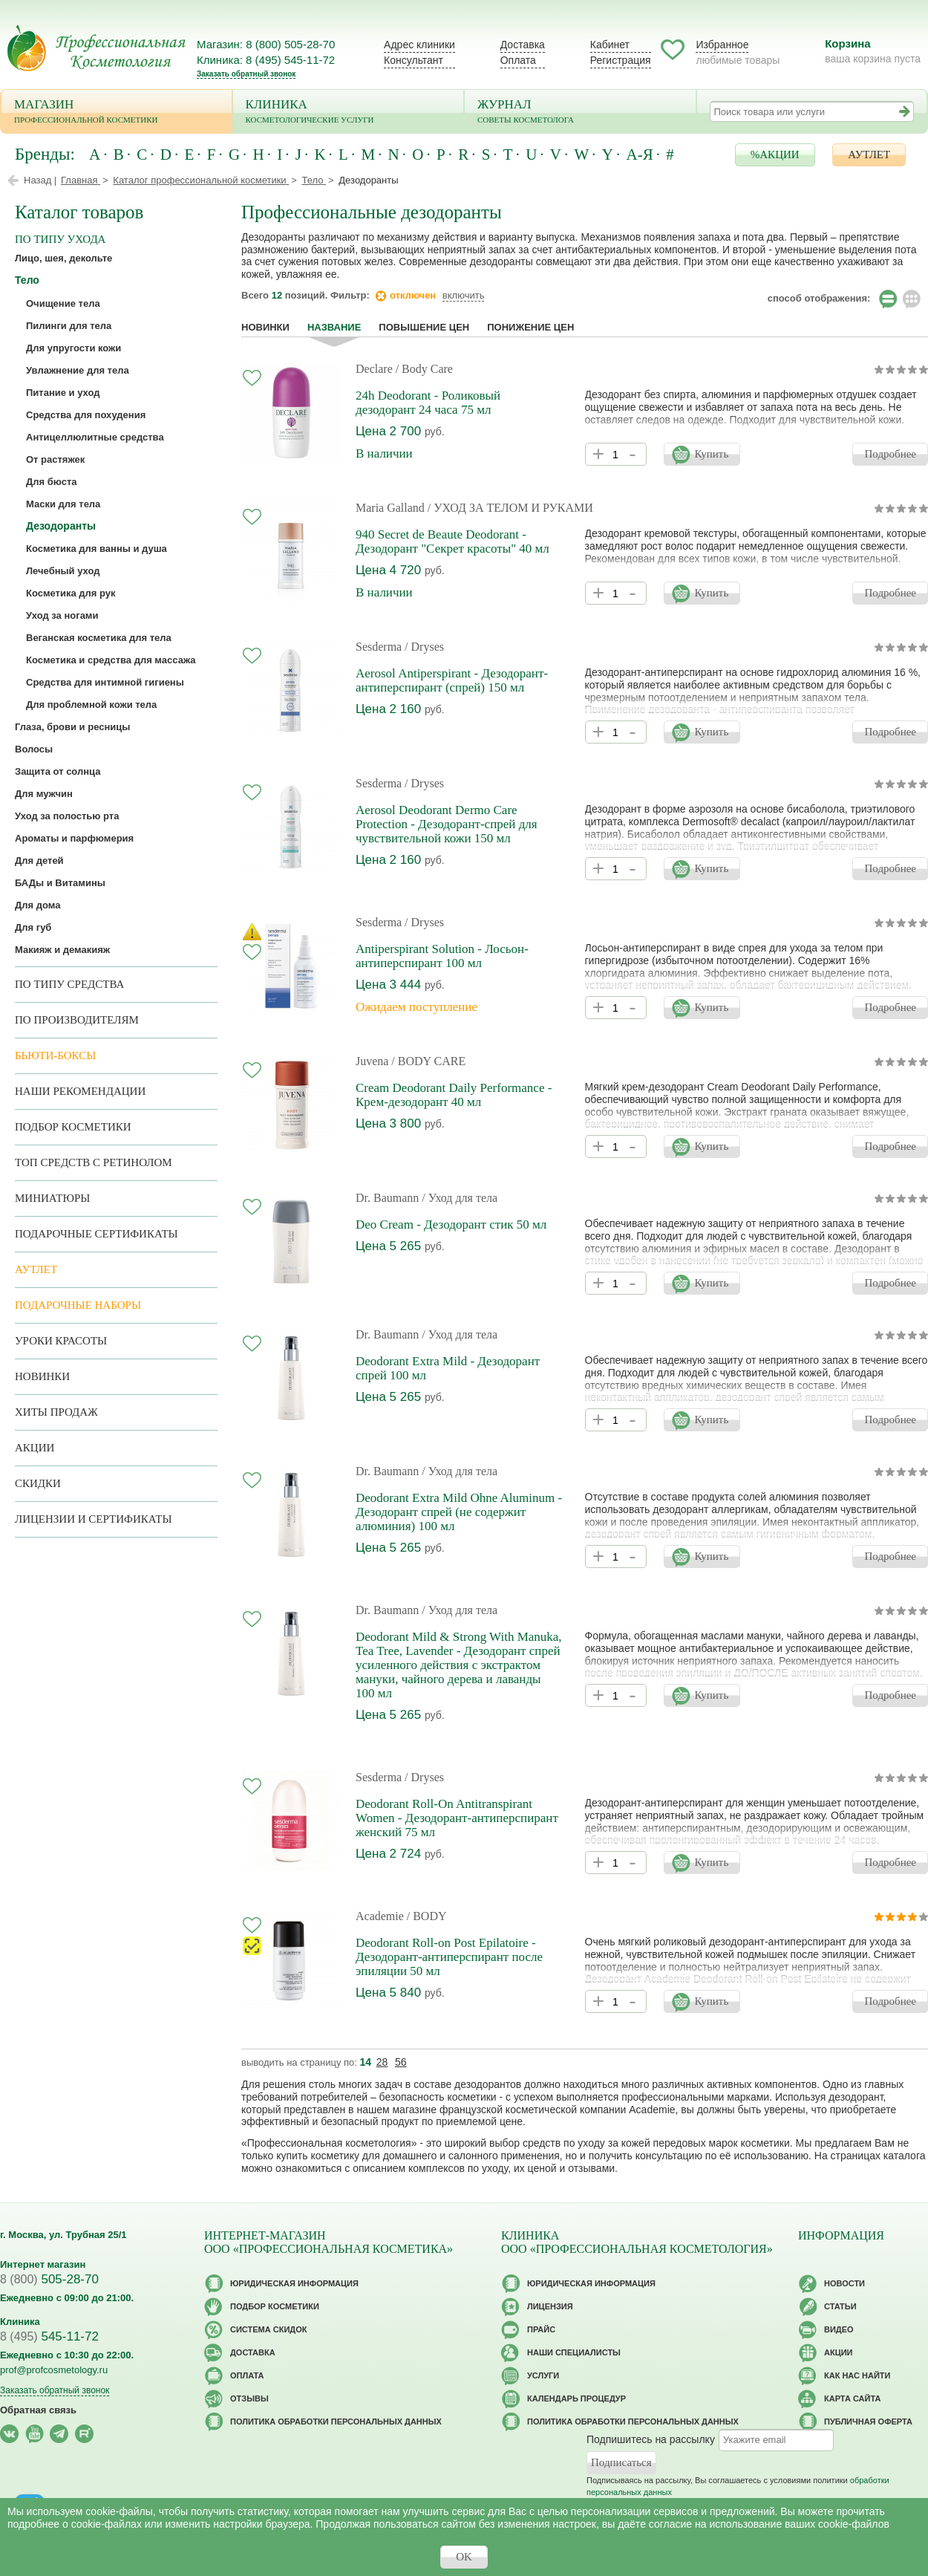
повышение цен (424, 327)
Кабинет (610, 45)
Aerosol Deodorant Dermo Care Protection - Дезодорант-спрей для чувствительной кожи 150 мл (446, 824)
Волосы (34, 749)
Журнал (580, 112)
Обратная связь (38, 2410)
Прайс (541, 2329)
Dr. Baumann (387, 1197)
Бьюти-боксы (55, 1055)
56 (401, 2062)
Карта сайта (852, 2398)
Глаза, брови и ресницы (72, 726)
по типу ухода (60, 239)
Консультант (413, 60)
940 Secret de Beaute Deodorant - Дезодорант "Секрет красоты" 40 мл (452, 541)
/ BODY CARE (428, 1061)
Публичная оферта (868, 2421)
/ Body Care (424, 368)
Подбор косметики (73, 1127)
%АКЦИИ (775, 154)
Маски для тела (63, 504)
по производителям (77, 1020)
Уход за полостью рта (67, 816)
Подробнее (890, 454)
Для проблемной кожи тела (91, 704)
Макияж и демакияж (62, 949)
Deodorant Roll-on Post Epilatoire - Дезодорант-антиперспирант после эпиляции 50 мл (449, 1957)
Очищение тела (63, 303)
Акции (34, 1448)
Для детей (39, 860)
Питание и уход (63, 392)
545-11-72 (49, 2336)
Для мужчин (44, 793)
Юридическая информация (294, 2283)
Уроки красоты (61, 1341)
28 (382, 2062)
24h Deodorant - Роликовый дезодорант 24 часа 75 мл (428, 402)
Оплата (518, 60)
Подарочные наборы (78, 1305)
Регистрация (620, 60)
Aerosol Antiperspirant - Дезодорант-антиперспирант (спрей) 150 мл (452, 680)
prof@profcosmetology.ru (54, 2369)
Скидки (38, 1483)
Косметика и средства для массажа (111, 660)
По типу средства (69, 984)
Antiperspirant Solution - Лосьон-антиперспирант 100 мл (442, 956)
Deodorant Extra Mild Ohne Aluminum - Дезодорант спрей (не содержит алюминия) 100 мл (459, 1512)
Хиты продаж (56, 1412)
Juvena (372, 1061)
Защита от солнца (57, 771)
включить (463, 295)
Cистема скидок (268, 2329)
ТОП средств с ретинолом (93, 1162)
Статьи (840, 2306)
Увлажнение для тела (77, 370)
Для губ (33, 927)
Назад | (40, 180)
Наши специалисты (574, 2352)
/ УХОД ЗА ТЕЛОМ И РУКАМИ (510, 507)
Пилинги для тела (68, 325)
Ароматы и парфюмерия (74, 838)
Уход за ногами (62, 615)
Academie (380, 1916)
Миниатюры (52, 1198)
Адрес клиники (419, 45)
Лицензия (550, 2306)
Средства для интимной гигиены (105, 682)
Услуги (543, 2375)
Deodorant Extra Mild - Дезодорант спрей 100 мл (448, 1368)
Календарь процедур (576, 2398)
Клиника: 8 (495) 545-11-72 (266, 59)
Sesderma (379, 646)
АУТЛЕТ (869, 154)
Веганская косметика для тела (98, 637)
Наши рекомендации (80, 1091)
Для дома (37, 905)
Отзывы (249, 2398)
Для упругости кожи (73, 348)
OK (464, 2557)
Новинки (265, 327)
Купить (711, 454)
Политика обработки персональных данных (336, 2421)
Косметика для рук (71, 593)
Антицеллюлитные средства (95, 437)
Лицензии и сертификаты (93, 1519)
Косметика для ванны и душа (96, 548)
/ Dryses (424, 646)
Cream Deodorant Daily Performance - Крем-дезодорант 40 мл (454, 1095)
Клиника (348, 112)
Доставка (522, 45)
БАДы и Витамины (60, 882)
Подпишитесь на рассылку (650, 2439)
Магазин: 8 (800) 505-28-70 (266, 44)
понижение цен (530, 327)
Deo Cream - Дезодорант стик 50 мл (451, 1224)
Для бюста (51, 481)
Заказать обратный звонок (246, 74)
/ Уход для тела (459, 1197)
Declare (374, 368)
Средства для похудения (86, 414)
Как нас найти (857, 2375)
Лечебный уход (63, 570)
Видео (839, 2329)
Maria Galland (390, 507)
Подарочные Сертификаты (96, 1234)
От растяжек (55, 459)
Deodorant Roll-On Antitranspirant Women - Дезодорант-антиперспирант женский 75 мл (457, 1818)
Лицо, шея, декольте (63, 258)
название (334, 327)
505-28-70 (49, 2279)
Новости (844, 2283)
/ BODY (427, 1916)
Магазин (116, 112)
